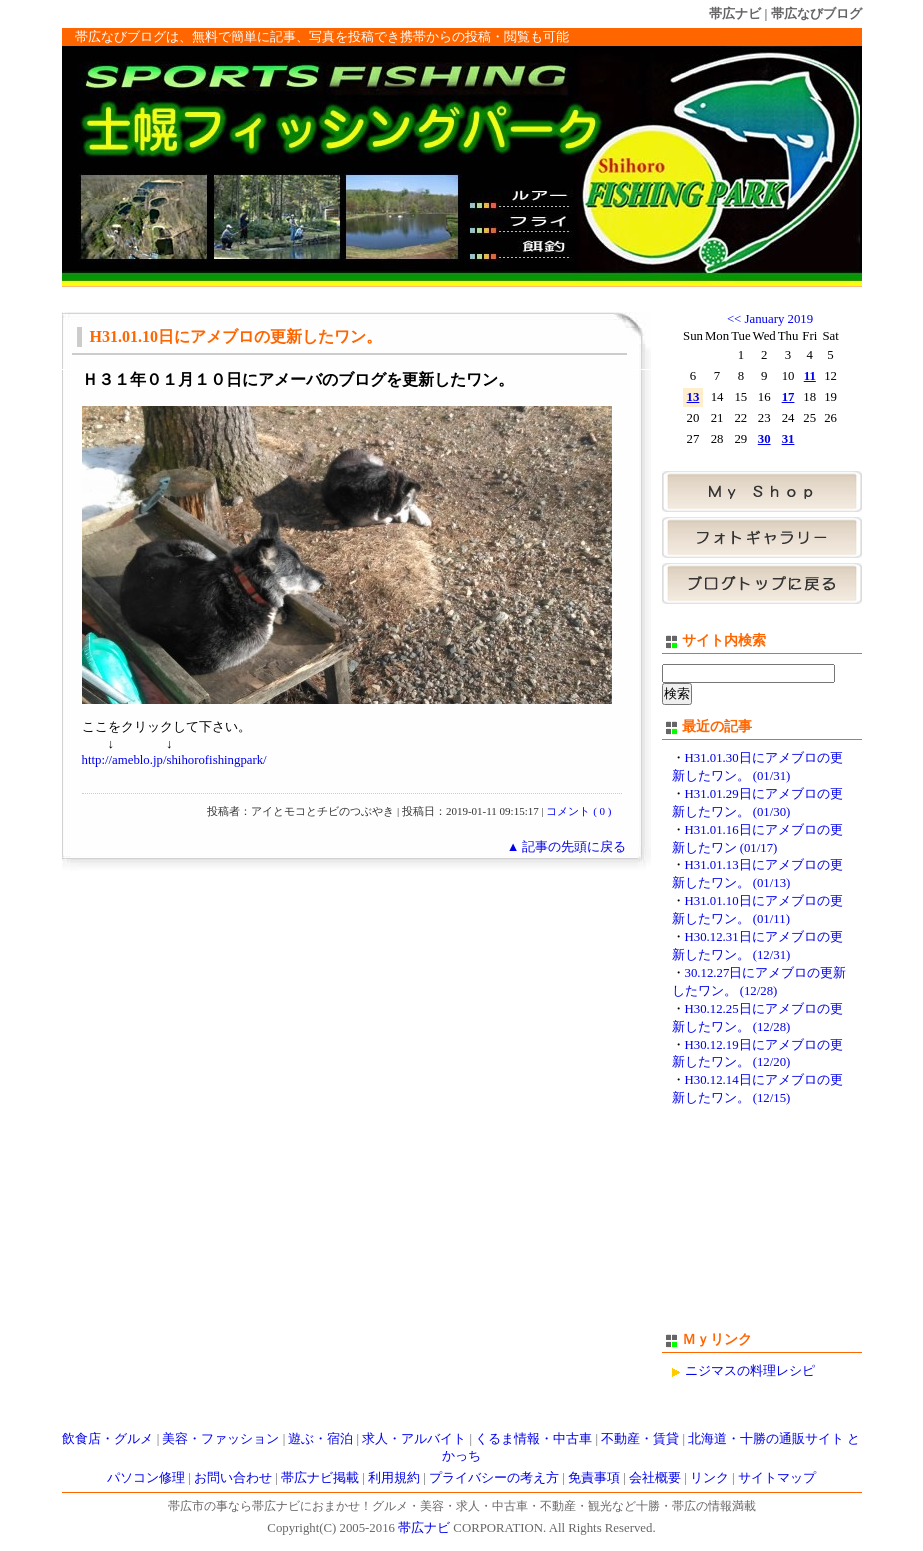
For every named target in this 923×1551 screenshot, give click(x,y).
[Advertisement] (762, 1228)
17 (788, 397)
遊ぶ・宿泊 (320, 1439)
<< (734, 319)
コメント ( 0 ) (578, 811)
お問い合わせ (233, 1478)
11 (810, 376)
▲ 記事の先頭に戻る (567, 847)
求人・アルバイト (414, 1439)
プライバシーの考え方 (494, 1478)
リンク (709, 1478)
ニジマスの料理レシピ (750, 1371)
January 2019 (779, 319)
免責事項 (594, 1478)
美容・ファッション (220, 1439)
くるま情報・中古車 (533, 1439)
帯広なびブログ (816, 13)
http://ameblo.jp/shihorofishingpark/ (174, 760)
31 (788, 439)
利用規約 (394, 1478)
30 (764, 439)
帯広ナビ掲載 (320, 1478)
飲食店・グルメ (107, 1439)
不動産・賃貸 (640, 1439)
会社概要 (655, 1478)
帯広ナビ (735, 13)
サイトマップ (777, 1478)
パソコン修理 (146, 1478)
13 (693, 397)
